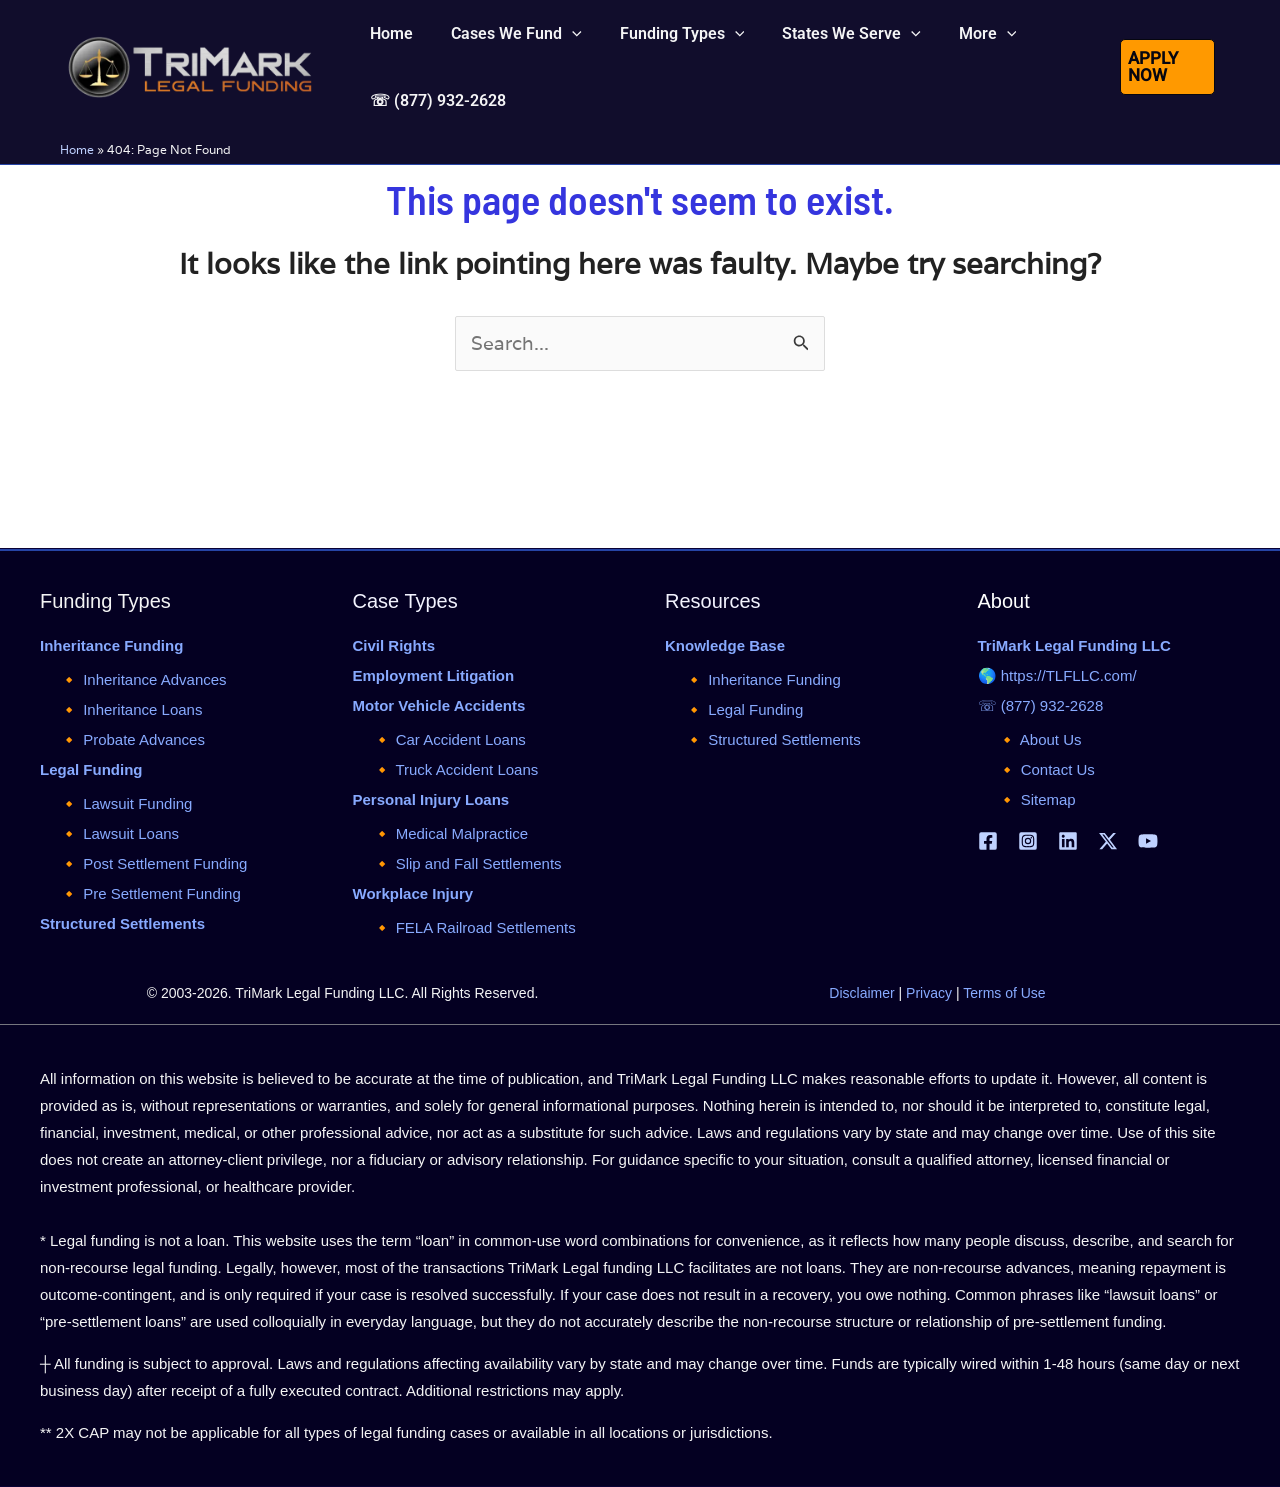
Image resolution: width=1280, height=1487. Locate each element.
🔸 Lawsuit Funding (126, 803)
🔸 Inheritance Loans (131, 709)
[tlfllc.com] (190, 86)
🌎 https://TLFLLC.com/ (1057, 675)
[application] (563, 44)
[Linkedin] (1068, 841)
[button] (1165, 88)
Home (77, 191)
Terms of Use (1004, 993)
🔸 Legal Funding (744, 709)
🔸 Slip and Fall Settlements (467, 863)
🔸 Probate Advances (132, 739)
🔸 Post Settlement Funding (153, 863)
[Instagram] (1028, 841)
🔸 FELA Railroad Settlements (474, 927)
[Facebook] (988, 841)
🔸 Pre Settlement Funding (150, 893)
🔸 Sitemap (1037, 799)
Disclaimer (861, 993)
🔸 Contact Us (1046, 769)
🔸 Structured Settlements (773, 739)
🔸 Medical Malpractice (451, 833)
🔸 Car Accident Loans (449, 739)
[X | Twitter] (1108, 841)
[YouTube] (1148, 841)
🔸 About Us (1040, 739)
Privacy (929, 993)
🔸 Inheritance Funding (763, 679)
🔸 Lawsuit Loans (119, 833)
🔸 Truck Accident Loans (456, 769)
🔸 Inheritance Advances (143, 679)
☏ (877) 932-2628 (1041, 705)
